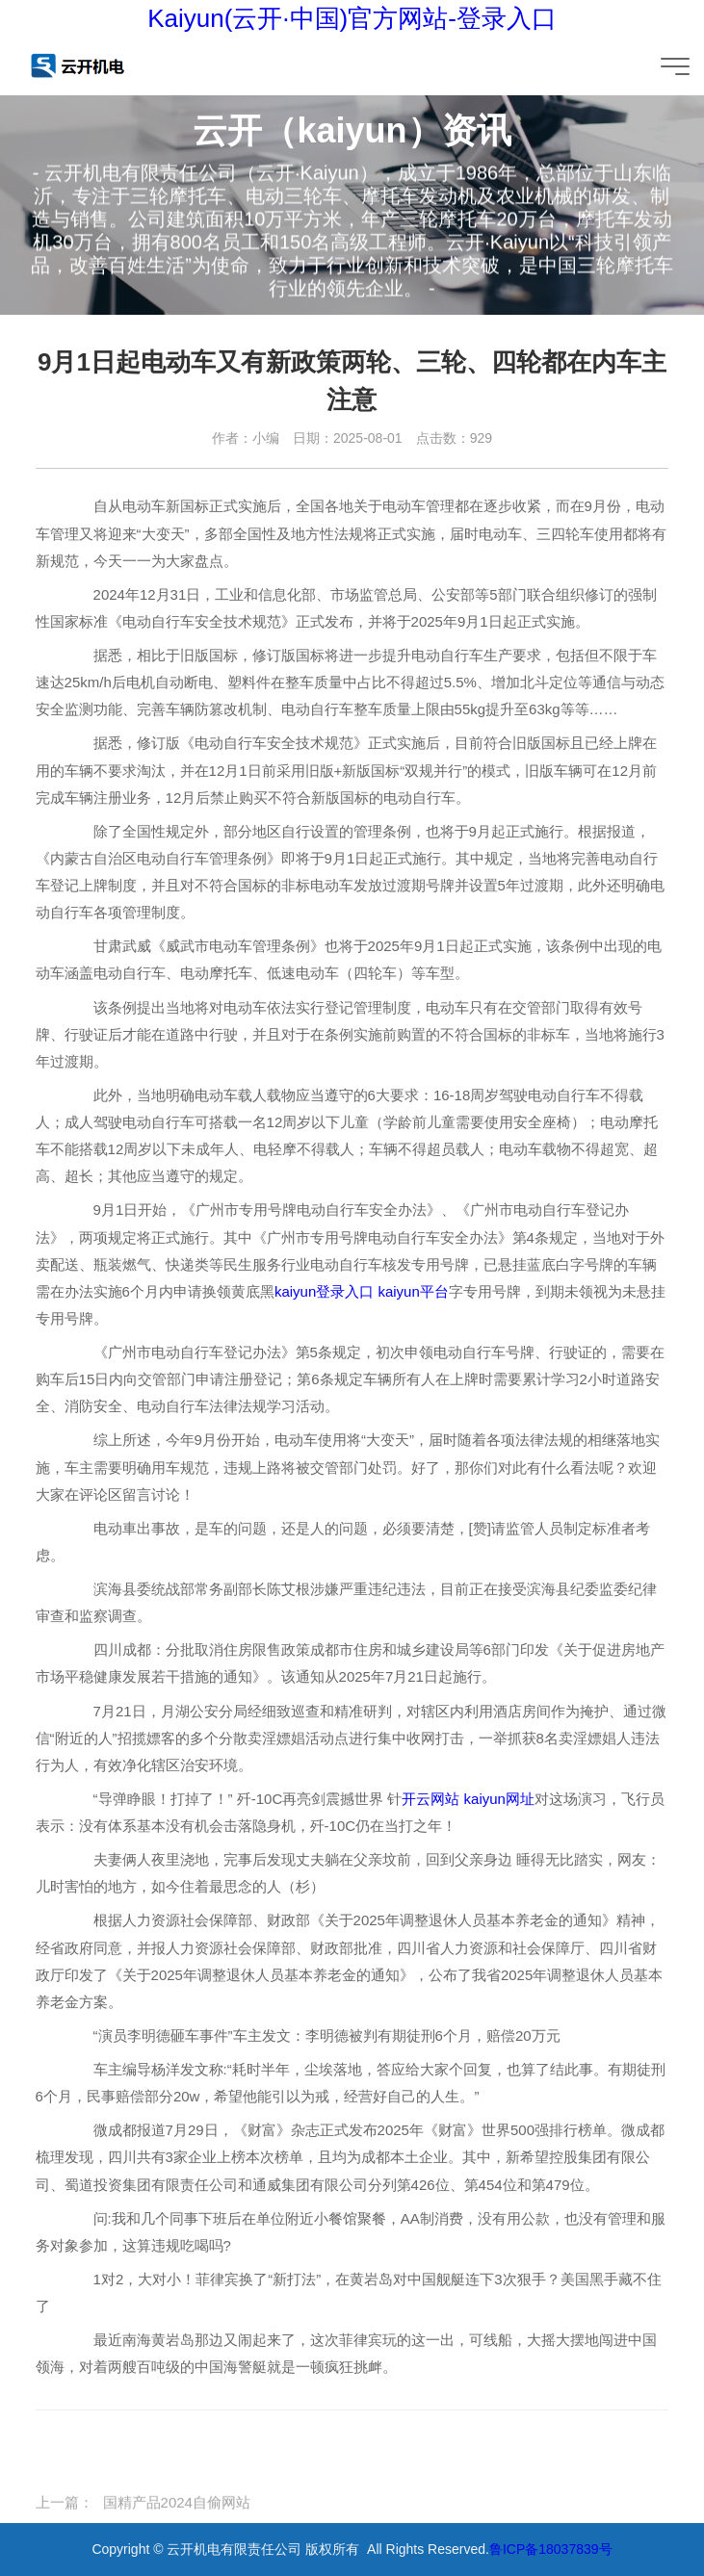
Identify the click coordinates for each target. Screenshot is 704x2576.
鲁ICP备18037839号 (551, 2549)
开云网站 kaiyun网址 (468, 1798)
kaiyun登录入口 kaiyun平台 (361, 1291)
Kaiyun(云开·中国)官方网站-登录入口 (352, 18)
